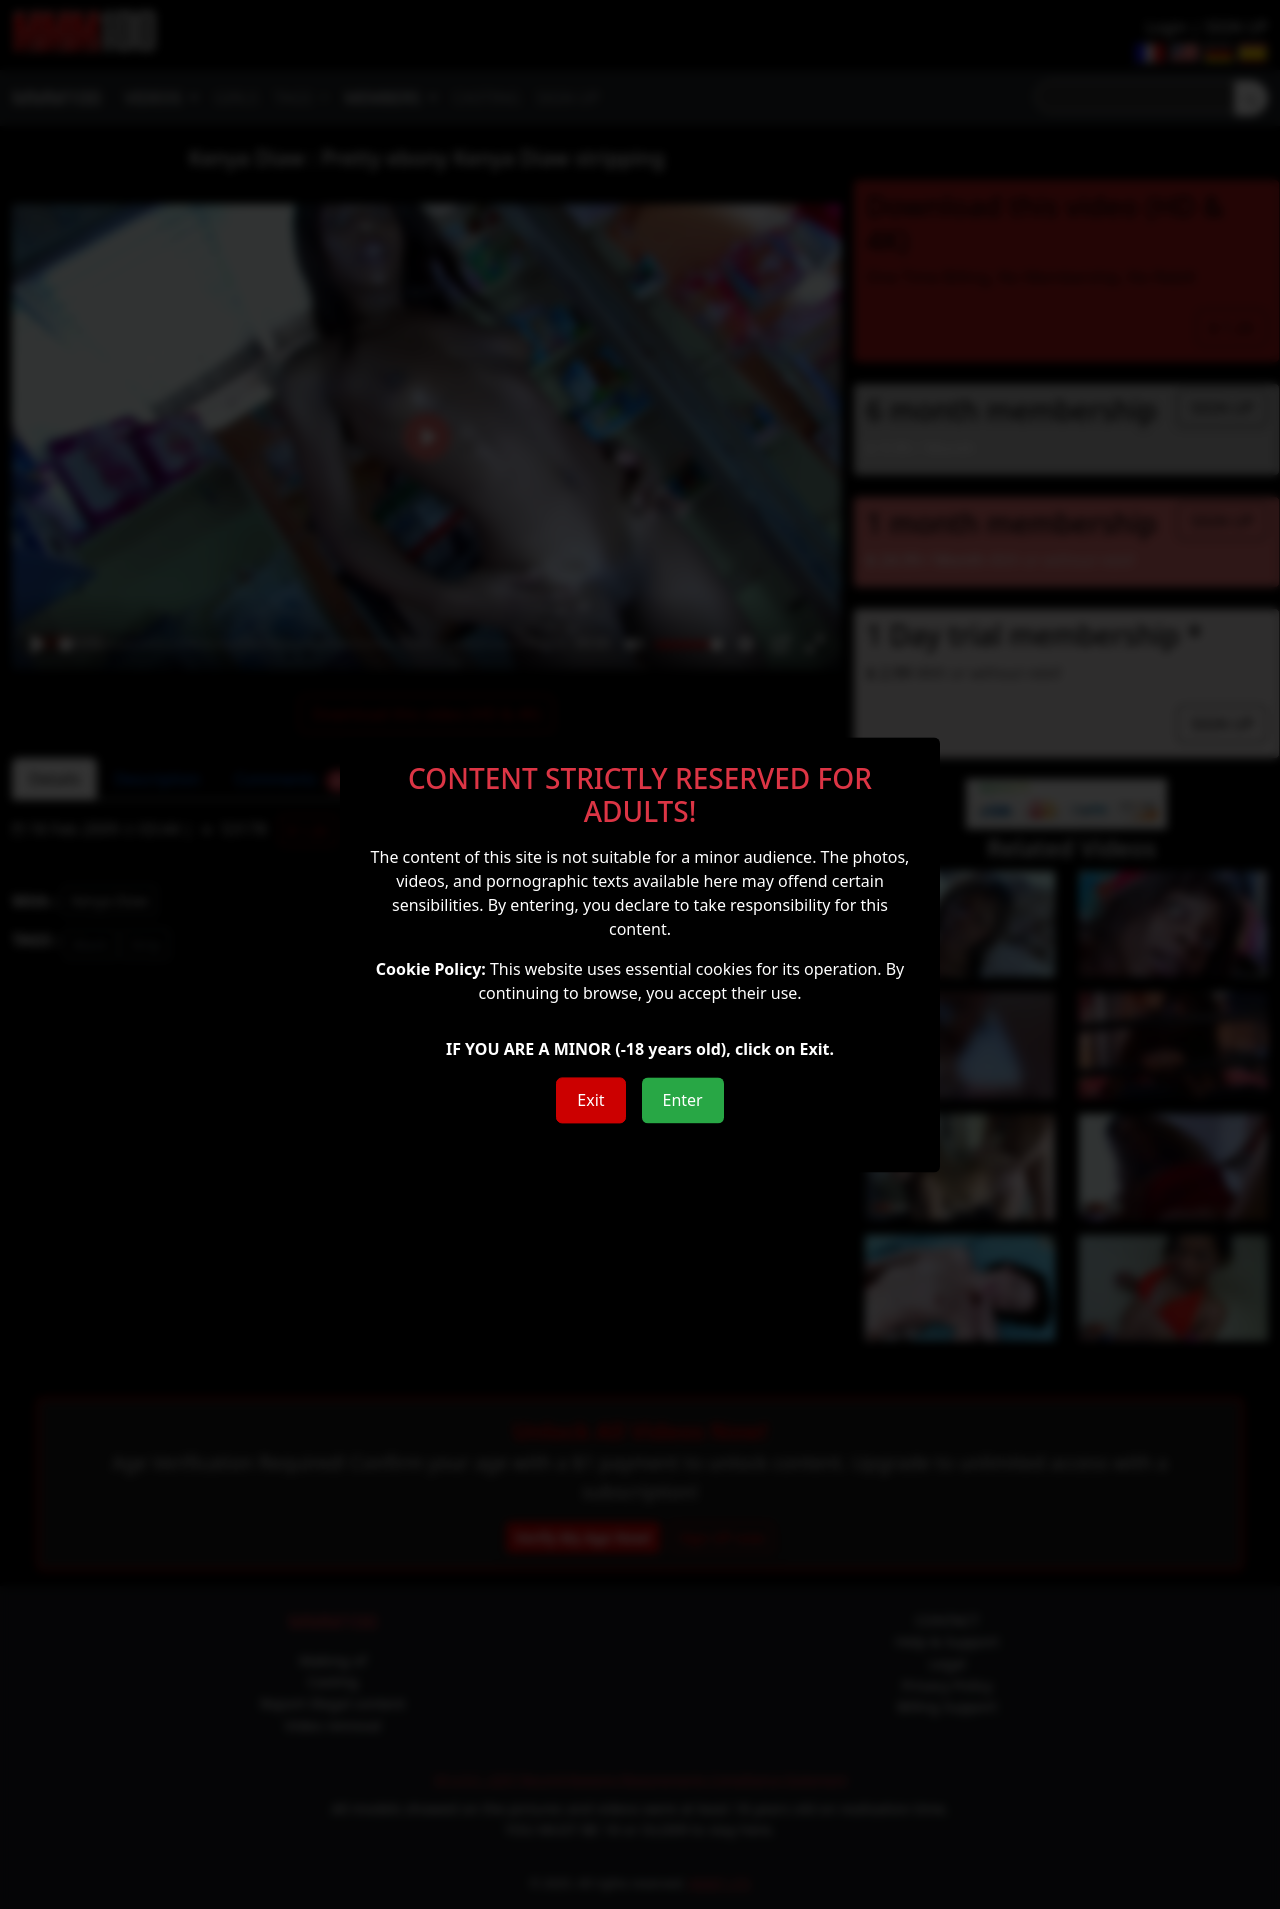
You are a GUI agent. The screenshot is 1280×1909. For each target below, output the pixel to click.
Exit (590, 1100)
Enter (683, 1100)
